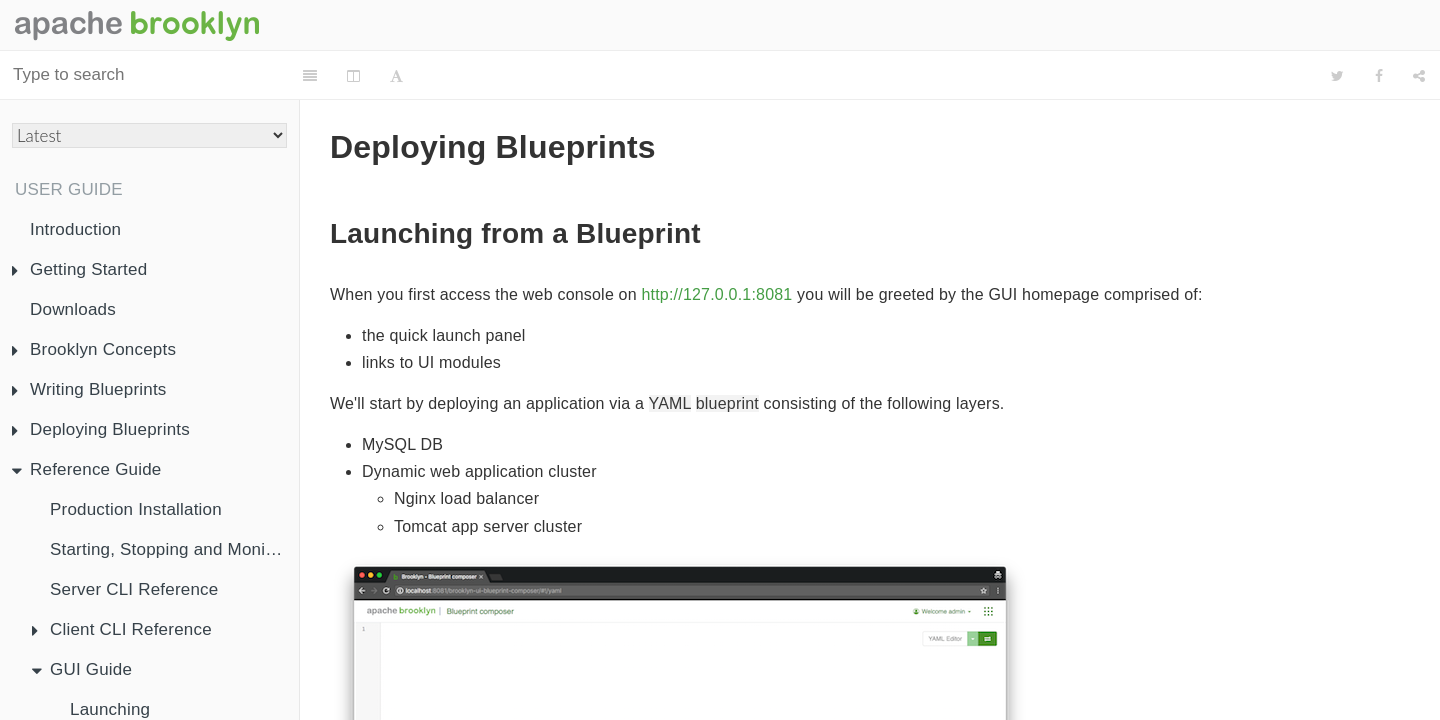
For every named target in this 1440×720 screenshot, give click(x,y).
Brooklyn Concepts (94, 349)
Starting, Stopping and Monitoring (174, 549)
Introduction (75, 229)
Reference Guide (87, 469)
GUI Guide (82, 669)
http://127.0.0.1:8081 (716, 244)
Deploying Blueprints (101, 429)
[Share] (1419, 76)
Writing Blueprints (89, 389)
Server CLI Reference (134, 589)
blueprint (727, 353)
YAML (670, 353)
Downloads (73, 309)
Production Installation (136, 509)
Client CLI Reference (122, 629)
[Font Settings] (408, 76)
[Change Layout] (365, 76)
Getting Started (79, 269)
